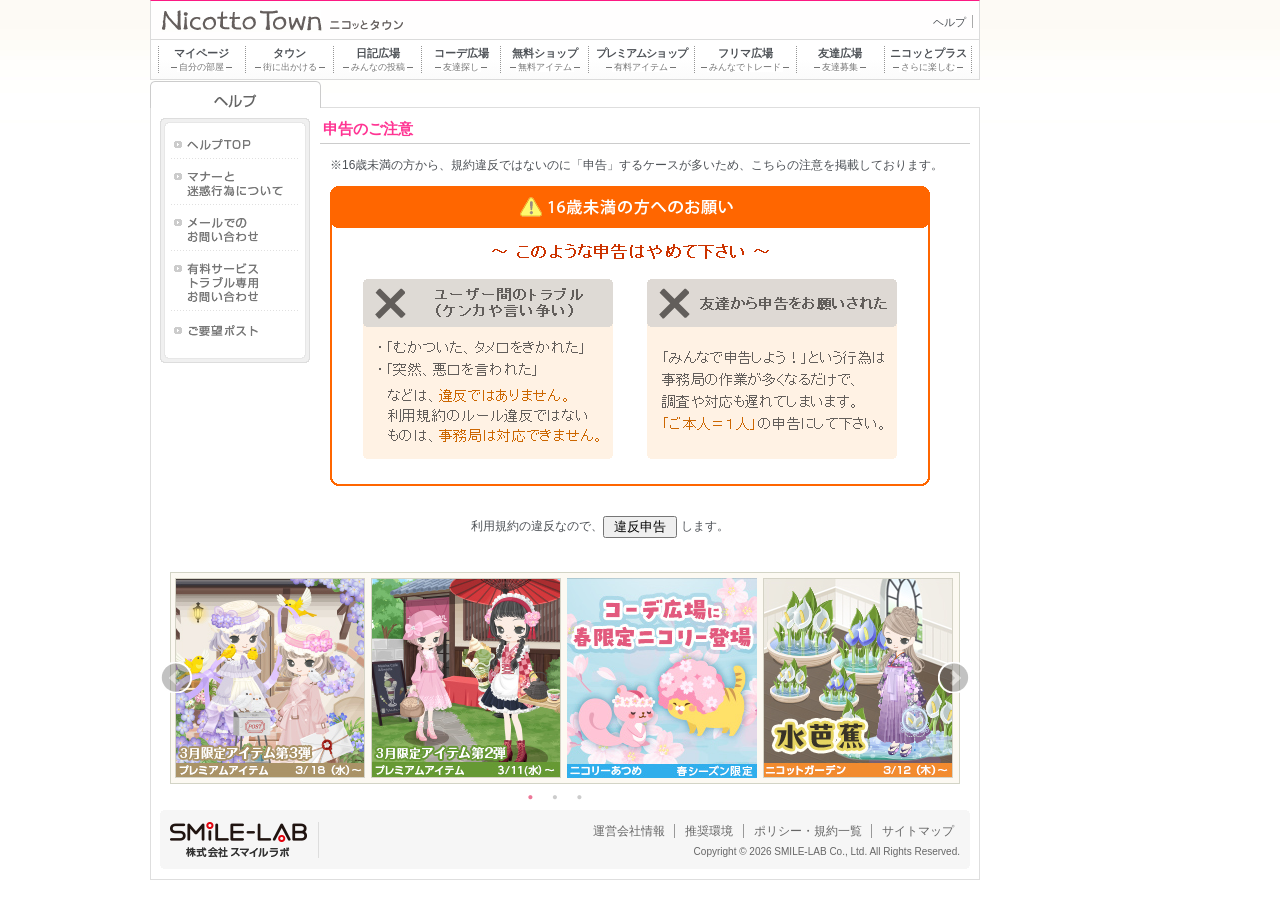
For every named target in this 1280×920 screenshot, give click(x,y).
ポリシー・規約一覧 (808, 831)
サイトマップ (918, 831)
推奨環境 (709, 831)
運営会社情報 (629, 831)
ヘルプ (949, 22)
